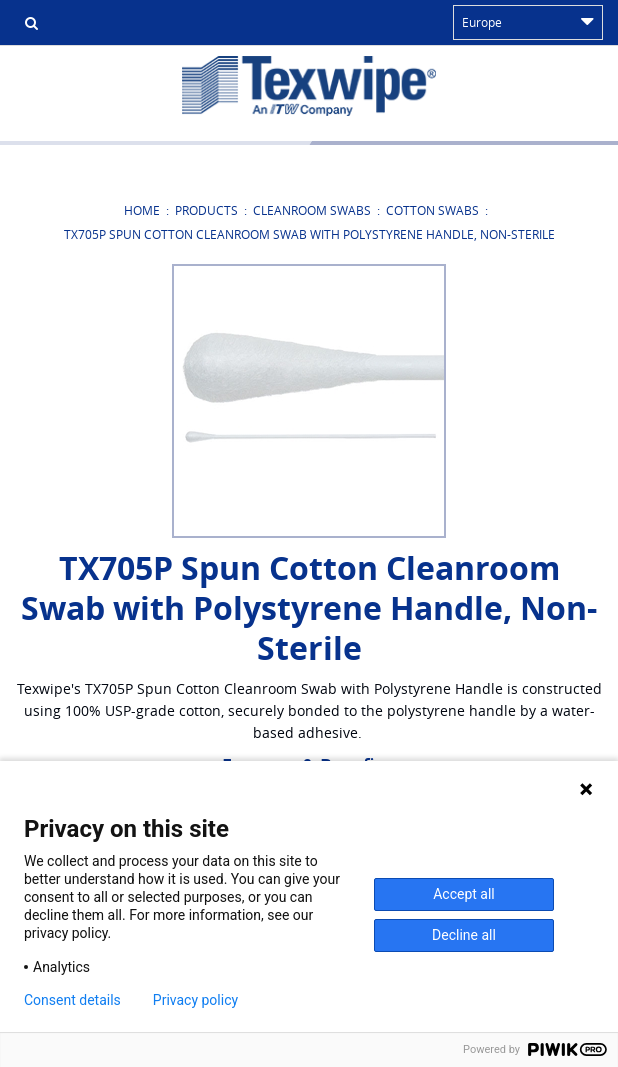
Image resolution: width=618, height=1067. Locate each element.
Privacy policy (195, 1000)
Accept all (464, 894)
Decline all (464, 935)
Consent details (72, 1000)
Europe (528, 22)
